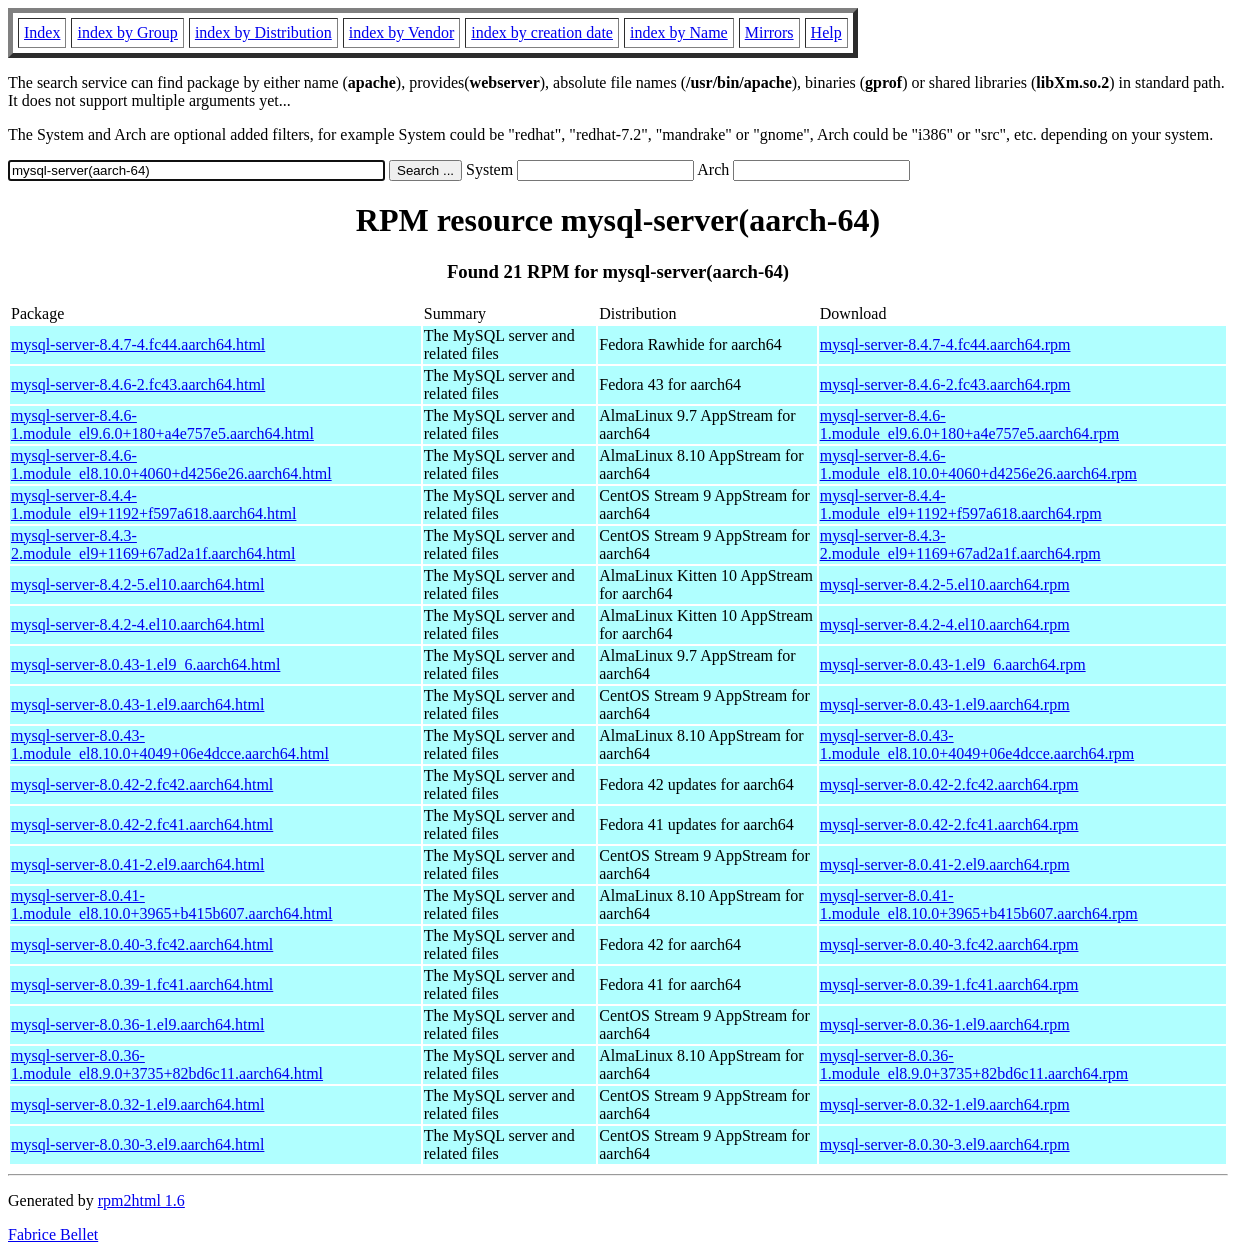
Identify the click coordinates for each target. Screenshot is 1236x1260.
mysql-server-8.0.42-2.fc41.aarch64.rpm (949, 824)
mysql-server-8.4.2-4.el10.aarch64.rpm (945, 624)
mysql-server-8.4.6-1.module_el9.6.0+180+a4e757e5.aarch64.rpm (969, 424)
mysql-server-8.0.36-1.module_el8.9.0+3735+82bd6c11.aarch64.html (167, 1064)
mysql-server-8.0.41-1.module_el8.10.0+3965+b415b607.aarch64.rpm (979, 904)
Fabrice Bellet (53, 1234)
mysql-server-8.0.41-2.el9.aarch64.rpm (945, 864)
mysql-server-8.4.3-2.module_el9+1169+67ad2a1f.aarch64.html (153, 544)
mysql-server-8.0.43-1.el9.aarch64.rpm (945, 704)
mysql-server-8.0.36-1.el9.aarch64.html (137, 1024)
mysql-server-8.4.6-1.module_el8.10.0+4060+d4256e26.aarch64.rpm (978, 464)
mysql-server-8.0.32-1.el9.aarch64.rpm (945, 1104)
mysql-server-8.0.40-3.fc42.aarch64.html (142, 944)
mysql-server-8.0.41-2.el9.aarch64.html (137, 864)
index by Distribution (263, 32)
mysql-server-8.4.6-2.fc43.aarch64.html (138, 384)
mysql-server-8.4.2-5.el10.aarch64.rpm (945, 584)
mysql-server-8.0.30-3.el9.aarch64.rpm (945, 1144)
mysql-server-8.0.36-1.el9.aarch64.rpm (945, 1024)
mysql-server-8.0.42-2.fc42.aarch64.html (142, 784)
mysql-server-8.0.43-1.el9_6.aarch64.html (145, 664)
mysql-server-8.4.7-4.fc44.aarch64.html (138, 344)
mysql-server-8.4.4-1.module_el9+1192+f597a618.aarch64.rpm (961, 504)
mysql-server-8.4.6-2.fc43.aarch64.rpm (945, 384)
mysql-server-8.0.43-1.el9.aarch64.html (137, 704)
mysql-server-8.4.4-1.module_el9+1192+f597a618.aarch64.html (153, 504)
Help (826, 32)
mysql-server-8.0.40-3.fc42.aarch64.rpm (949, 944)
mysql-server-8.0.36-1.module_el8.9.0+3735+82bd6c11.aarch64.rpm (974, 1064)
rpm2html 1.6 (141, 1200)
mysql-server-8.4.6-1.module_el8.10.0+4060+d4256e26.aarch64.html (171, 464)
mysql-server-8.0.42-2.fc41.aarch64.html (142, 824)
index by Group (127, 32)
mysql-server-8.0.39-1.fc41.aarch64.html (142, 984)
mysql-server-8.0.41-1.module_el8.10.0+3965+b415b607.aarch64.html (172, 904)
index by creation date (542, 32)
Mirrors (769, 32)
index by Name (679, 32)
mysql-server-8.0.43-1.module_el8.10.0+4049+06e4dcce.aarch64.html (170, 744)
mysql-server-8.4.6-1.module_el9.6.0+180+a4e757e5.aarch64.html (162, 424)
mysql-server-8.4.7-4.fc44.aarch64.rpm (945, 344)
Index (42, 32)
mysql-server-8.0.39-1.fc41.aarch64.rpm (949, 984)
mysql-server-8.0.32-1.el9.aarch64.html (137, 1104)
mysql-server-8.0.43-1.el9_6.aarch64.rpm (953, 664)
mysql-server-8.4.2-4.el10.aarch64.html (137, 624)
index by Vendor (401, 32)
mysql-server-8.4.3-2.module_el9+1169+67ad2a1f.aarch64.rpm (960, 544)
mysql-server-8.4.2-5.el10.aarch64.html (137, 584)
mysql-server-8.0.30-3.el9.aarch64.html (137, 1144)
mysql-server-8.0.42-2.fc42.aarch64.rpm (949, 784)
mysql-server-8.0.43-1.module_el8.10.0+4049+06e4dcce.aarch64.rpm (977, 744)
